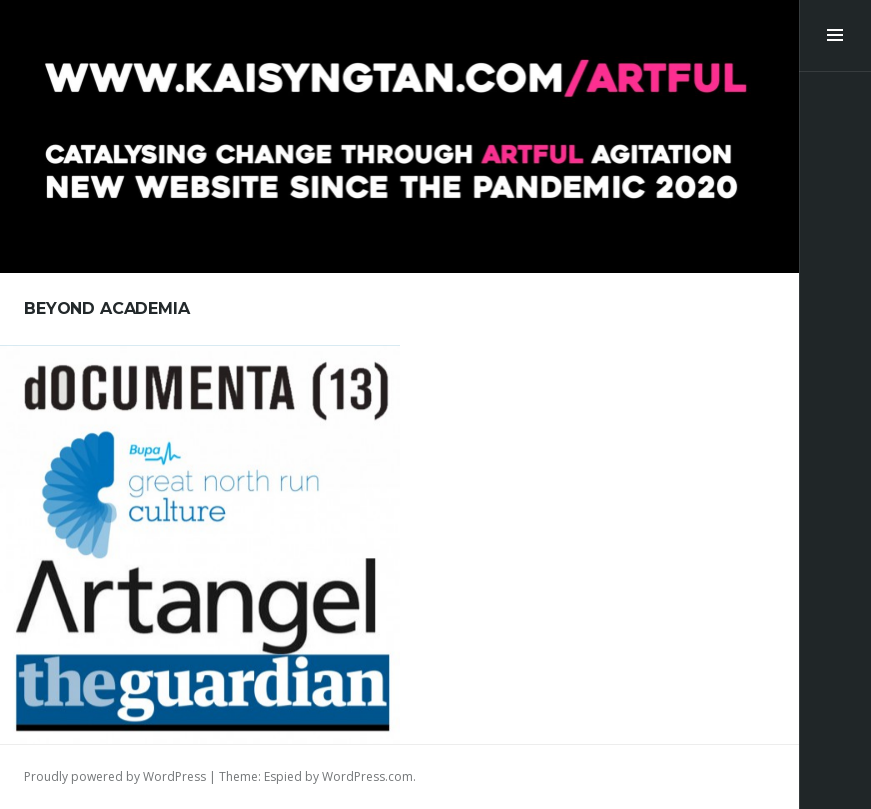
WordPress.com (367, 776)
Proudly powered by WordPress (115, 776)
